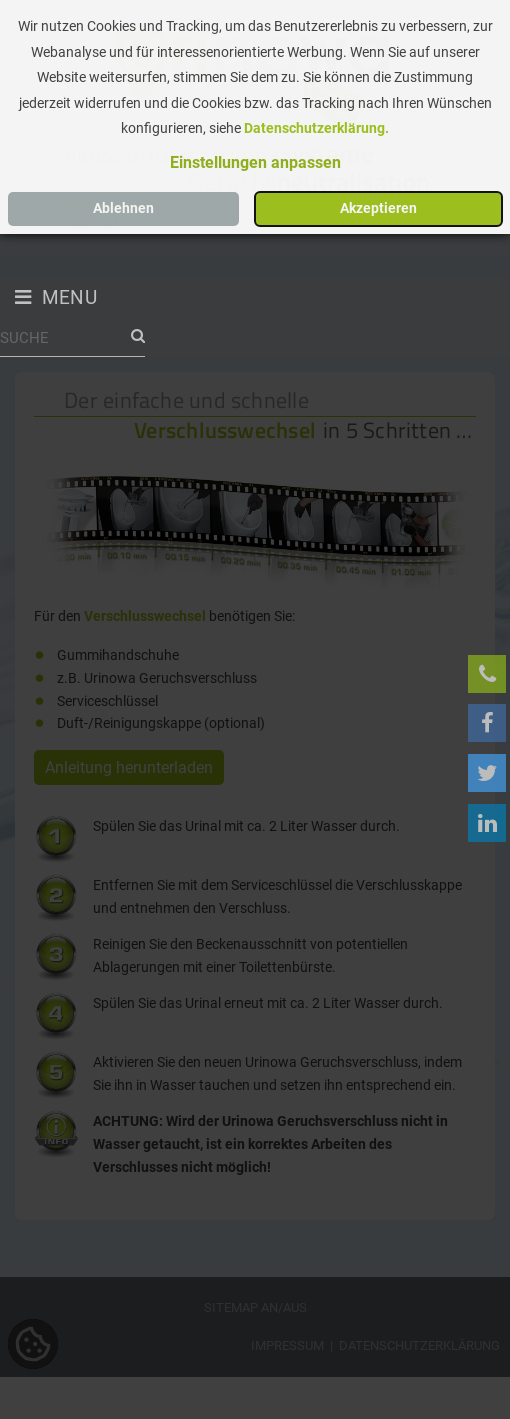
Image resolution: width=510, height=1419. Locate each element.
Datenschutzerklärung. (316, 128)
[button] (255, 163)
